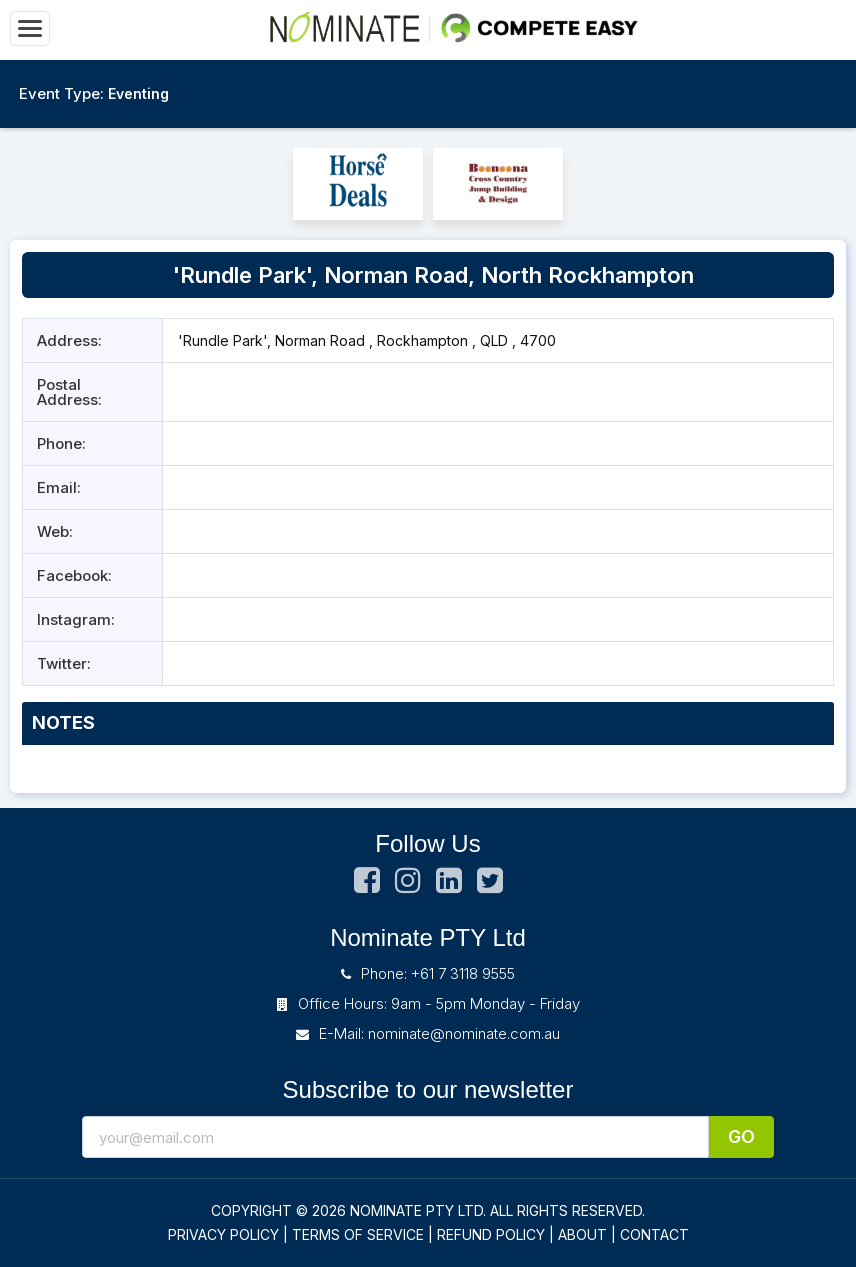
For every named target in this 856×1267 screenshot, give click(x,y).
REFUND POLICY (491, 1234)
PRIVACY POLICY (223, 1234)
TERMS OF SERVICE (358, 1234)
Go (741, 1136)
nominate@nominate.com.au (464, 1033)
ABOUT (582, 1234)
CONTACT (654, 1234)
